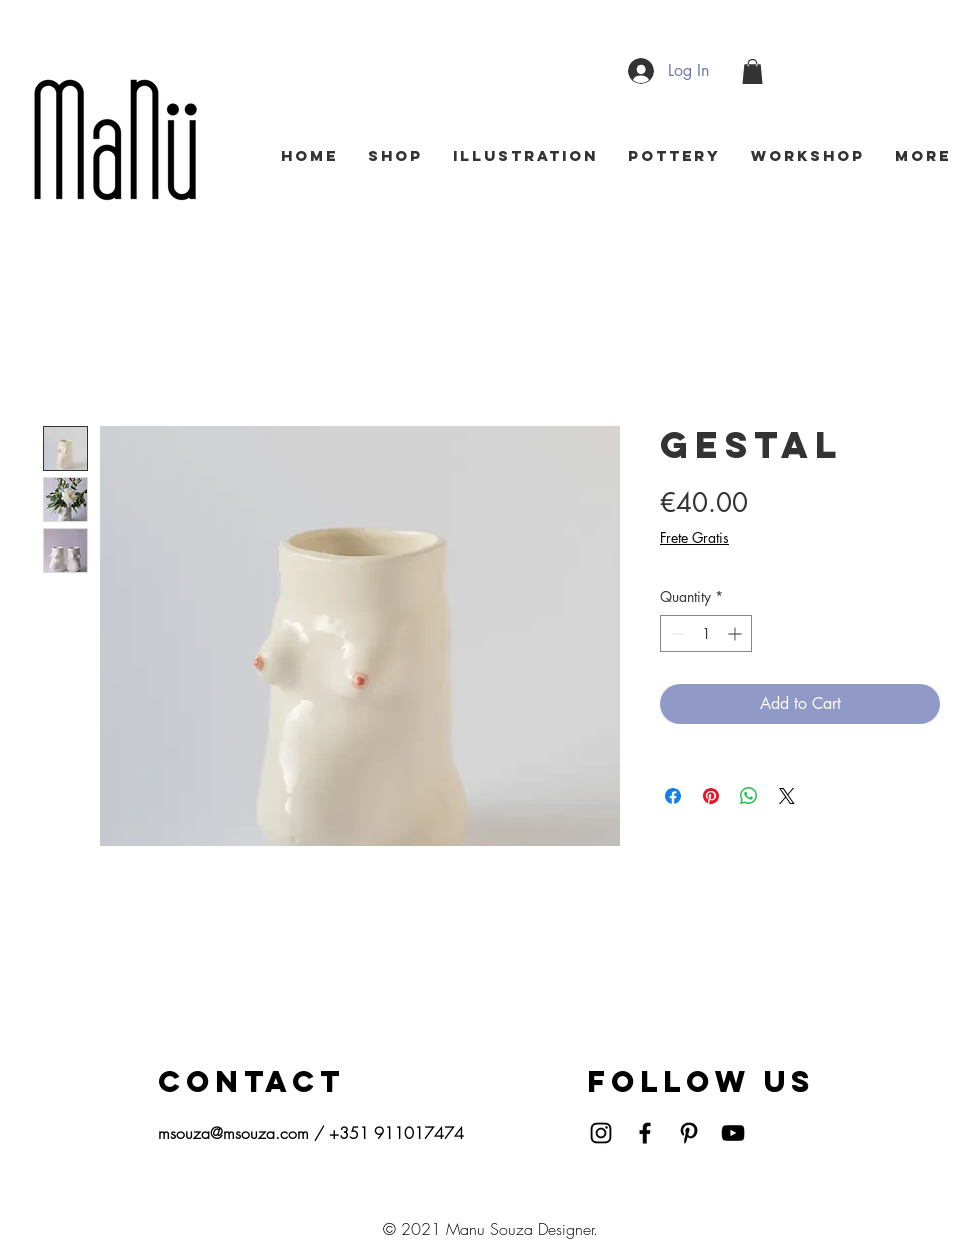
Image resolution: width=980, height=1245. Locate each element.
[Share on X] (787, 796)
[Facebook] (645, 1133)
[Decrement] (675, 633)
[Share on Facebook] (673, 796)
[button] (752, 71)
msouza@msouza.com (233, 1133)
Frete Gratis (694, 537)
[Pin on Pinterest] (711, 796)
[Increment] (736, 633)
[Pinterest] (689, 1133)
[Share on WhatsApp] (749, 796)
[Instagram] (601, 1133)
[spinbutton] (706, 633)
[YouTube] (733, 1133)
